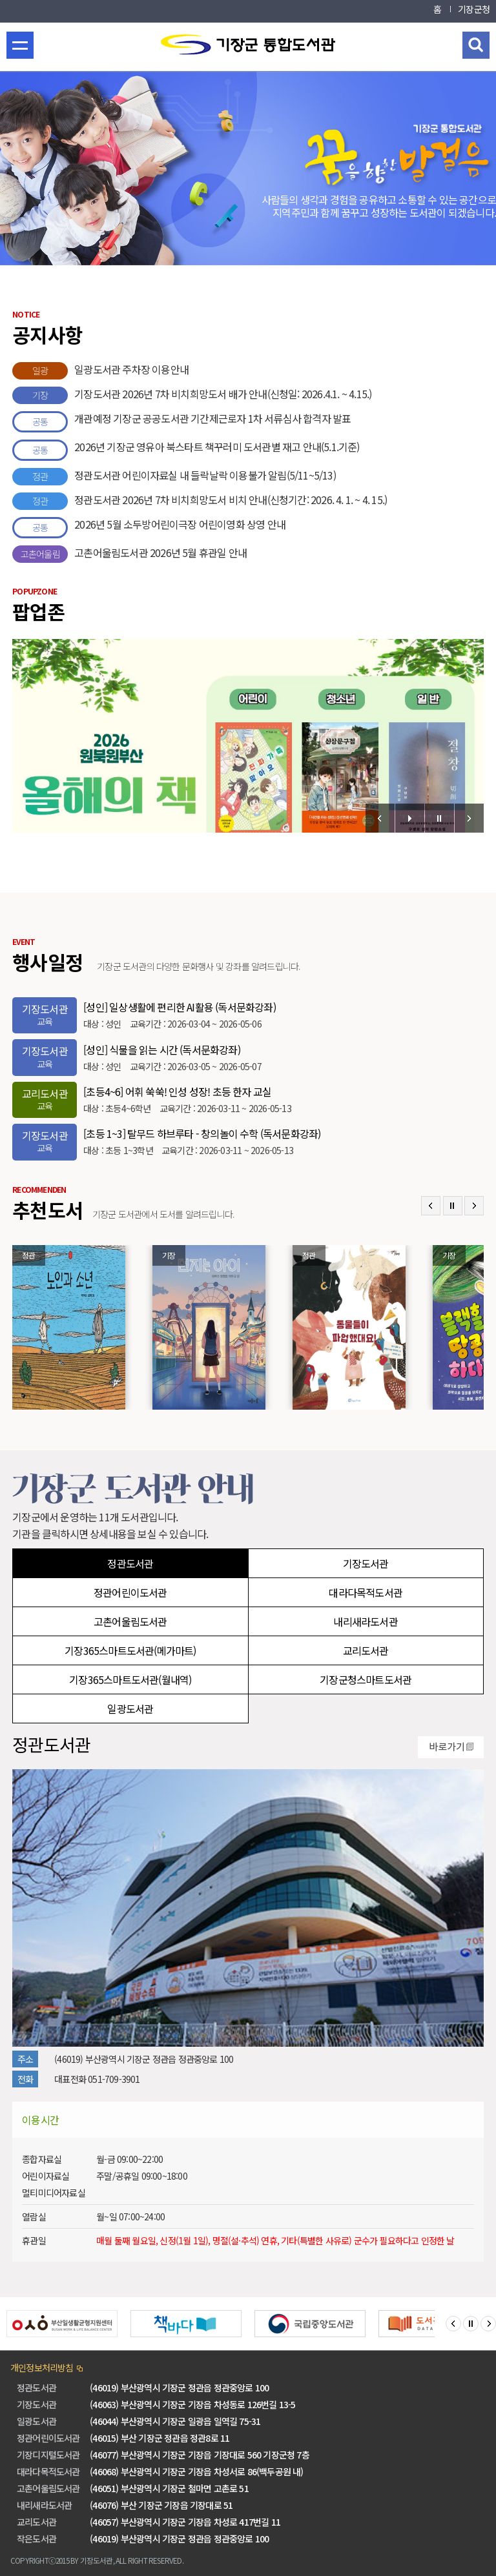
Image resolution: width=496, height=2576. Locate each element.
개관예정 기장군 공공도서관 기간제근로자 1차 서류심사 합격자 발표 (181, 421)
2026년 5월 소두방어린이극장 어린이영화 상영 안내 (148, 527)
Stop (439, 818)
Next (469, 818)
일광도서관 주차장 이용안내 (100, 371)
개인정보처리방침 (42, 2367)
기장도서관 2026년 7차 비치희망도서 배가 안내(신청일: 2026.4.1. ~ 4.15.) (191, 395)
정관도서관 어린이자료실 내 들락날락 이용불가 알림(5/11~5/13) (174, 476)
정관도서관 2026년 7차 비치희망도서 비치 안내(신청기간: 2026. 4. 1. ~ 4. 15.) (199, 501)
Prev (380, 818)
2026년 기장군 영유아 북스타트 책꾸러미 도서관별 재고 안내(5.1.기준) (185, 450)
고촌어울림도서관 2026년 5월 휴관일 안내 (129, 554)
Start (409, 818)
